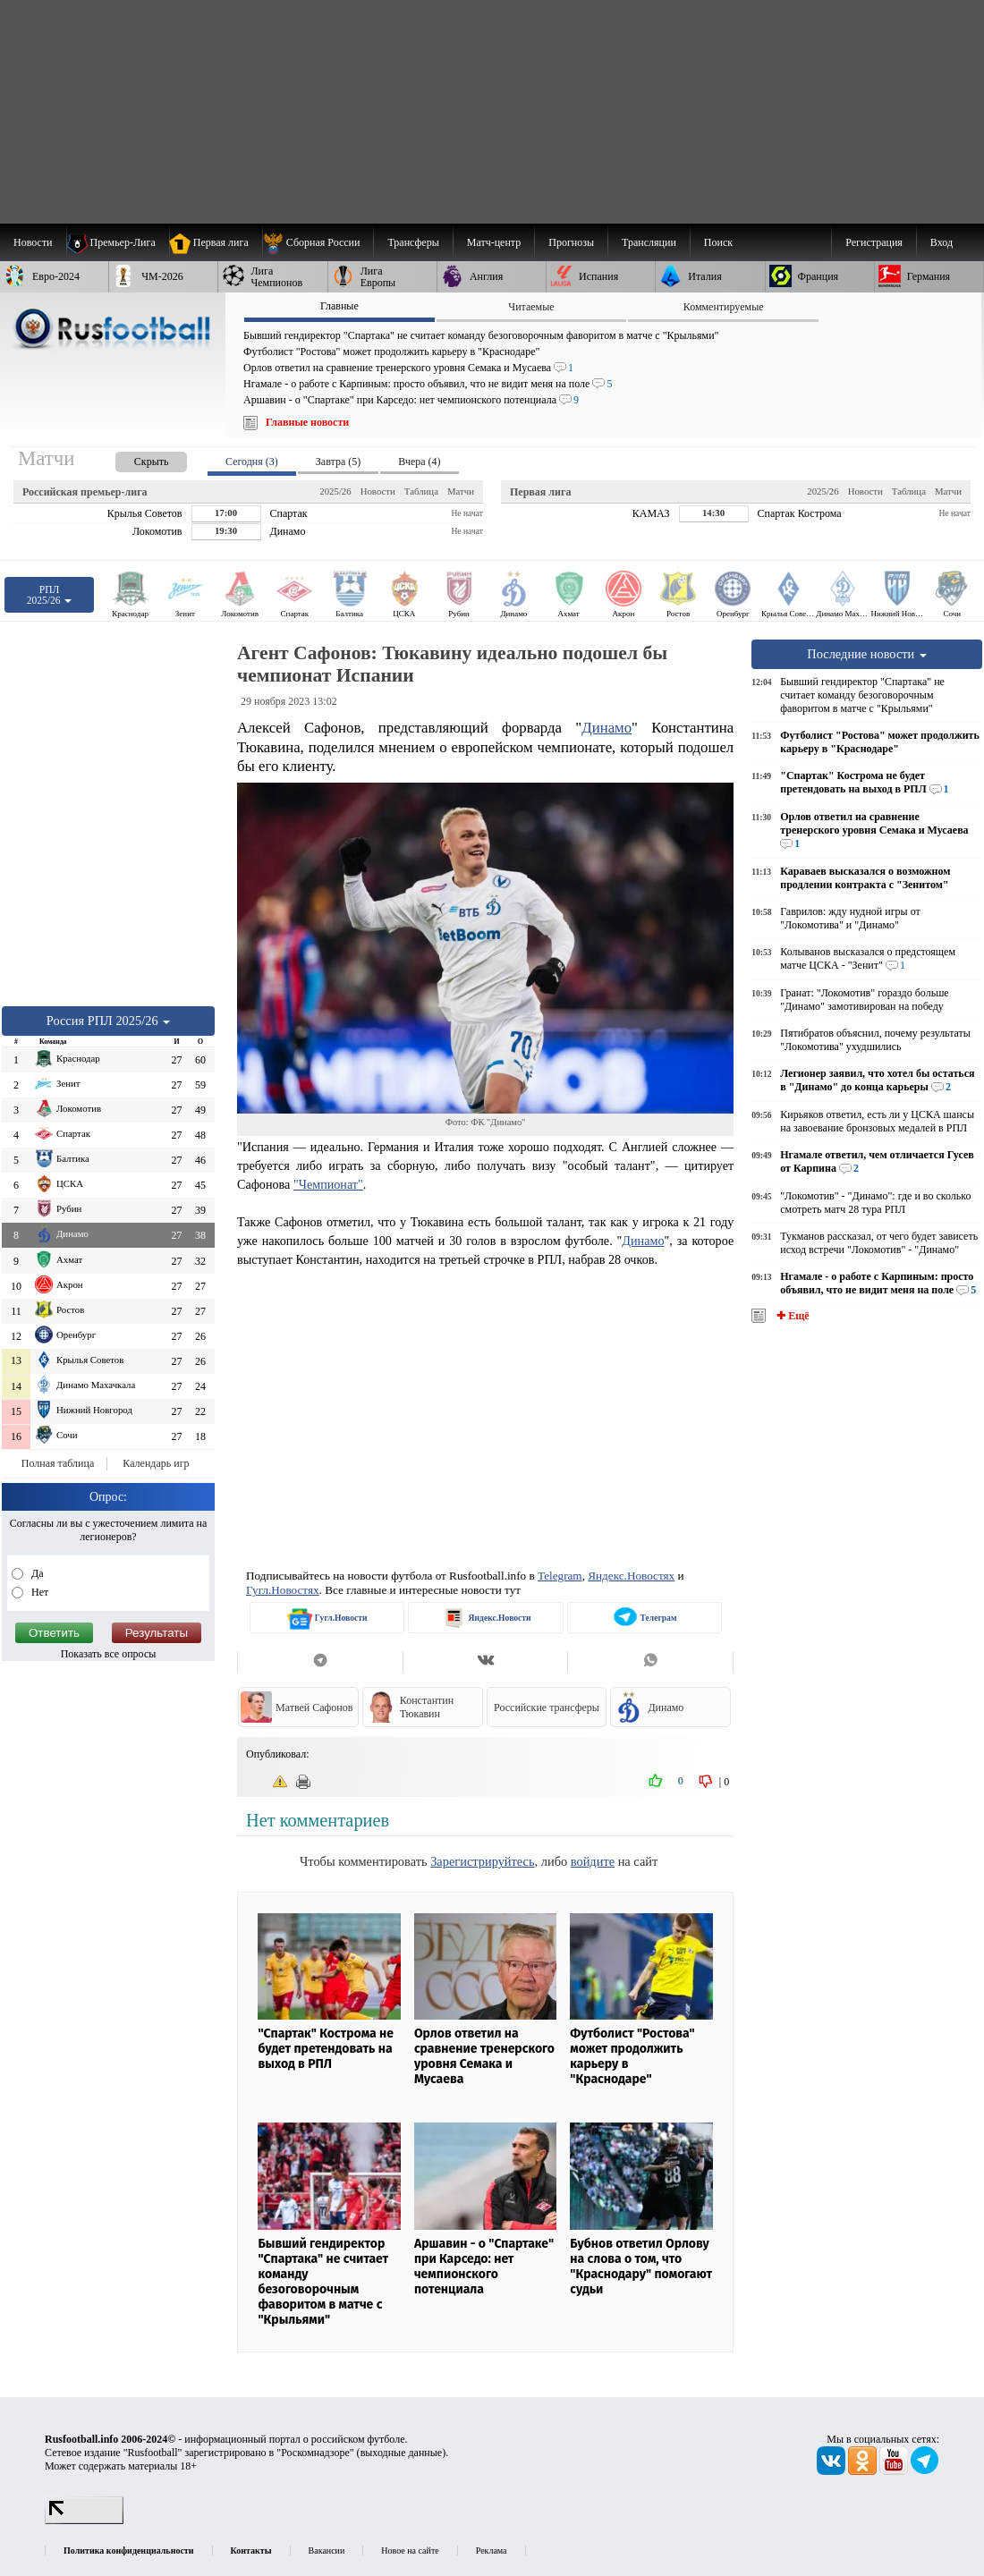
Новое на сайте (409, 2550)
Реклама (491, 2550)
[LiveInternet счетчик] (84, 2520)
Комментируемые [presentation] (723, 307)
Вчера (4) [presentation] (419, 461)
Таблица (421, 491)
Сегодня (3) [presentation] (251, 461)
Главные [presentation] (339, 306)
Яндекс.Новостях (631, 1575)
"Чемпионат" (328, 1184)
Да (36, 1573)
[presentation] (133, 458)
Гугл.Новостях (282, 1590)
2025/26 (335, 491)
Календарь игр (156, 1463)
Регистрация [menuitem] (874, 242)
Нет (38, 1592)
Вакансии (327, 2550)
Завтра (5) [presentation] (338, 461)
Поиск (718, 242)
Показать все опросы (109, 1654)
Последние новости (867, 654)
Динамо (606, 727)
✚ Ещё (791, 1315)
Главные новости (307, 422)
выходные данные (402, 2452)
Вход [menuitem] (941, 242)
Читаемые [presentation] (531, 307)
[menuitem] (318, 242)
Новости (378, 491)
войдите (593, 1861)
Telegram (560, 1575)
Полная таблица (57, 1463)
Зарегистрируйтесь (482, 1861)
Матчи (460, 491)
